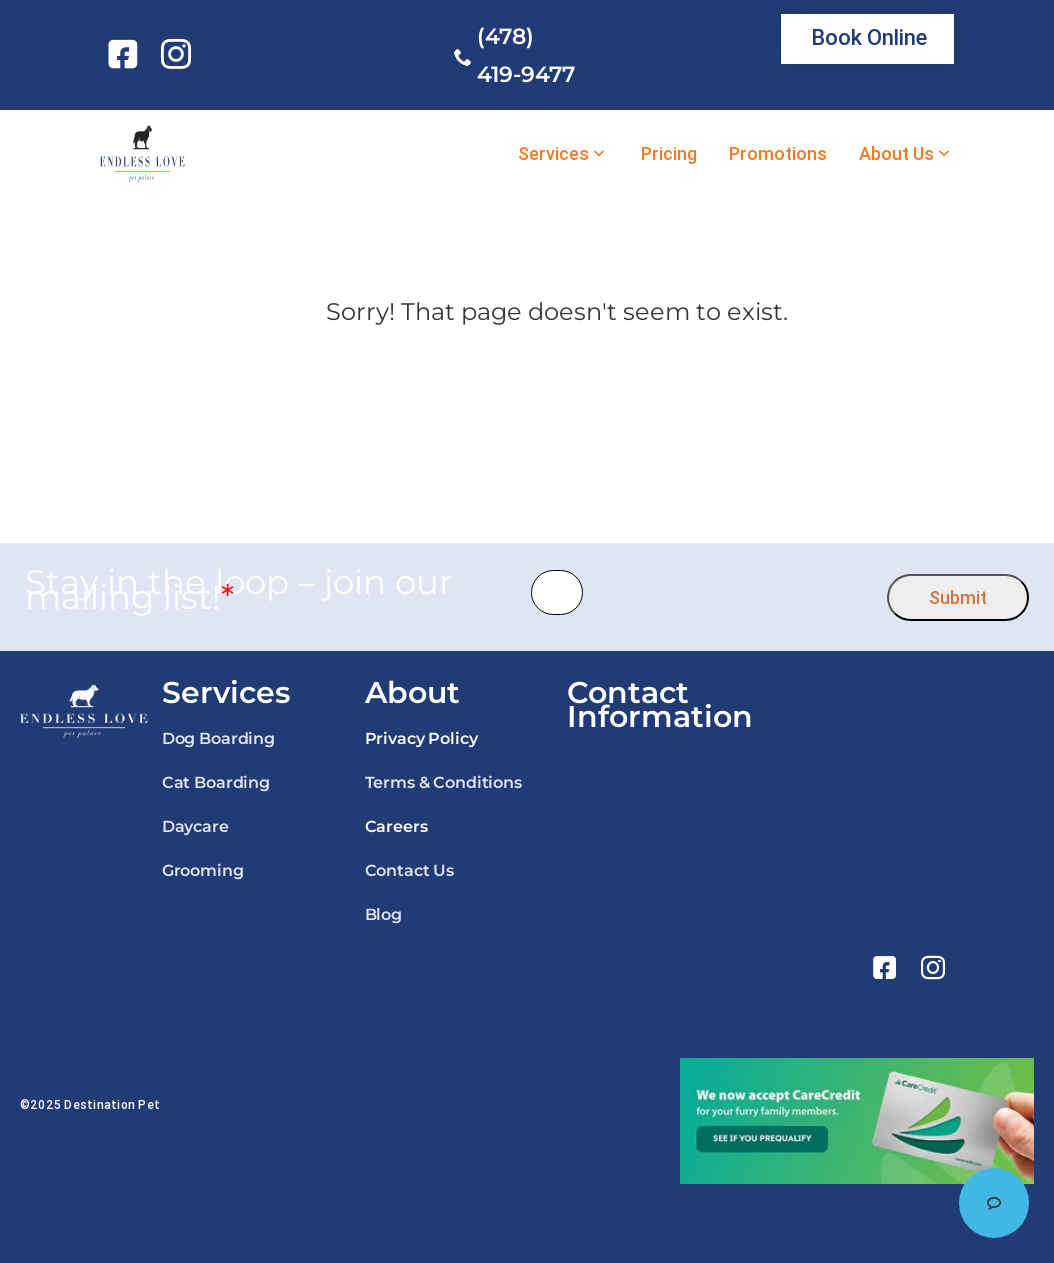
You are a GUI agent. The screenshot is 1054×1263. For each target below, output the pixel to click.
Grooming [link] (203, 870)
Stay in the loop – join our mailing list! (239, 590)
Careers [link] (396, 826)
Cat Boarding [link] (216, 782)
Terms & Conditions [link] (443, 782)
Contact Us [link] (409, 870)
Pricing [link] (669, 154)
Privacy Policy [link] (421, 738)
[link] (126, 54)
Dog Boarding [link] (218, 738)
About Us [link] (896, 154)
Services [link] (553, 154)
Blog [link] (383, 914)
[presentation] (735, 592)
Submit (958, 597)
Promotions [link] (778, 154)
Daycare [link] (195, 826)
